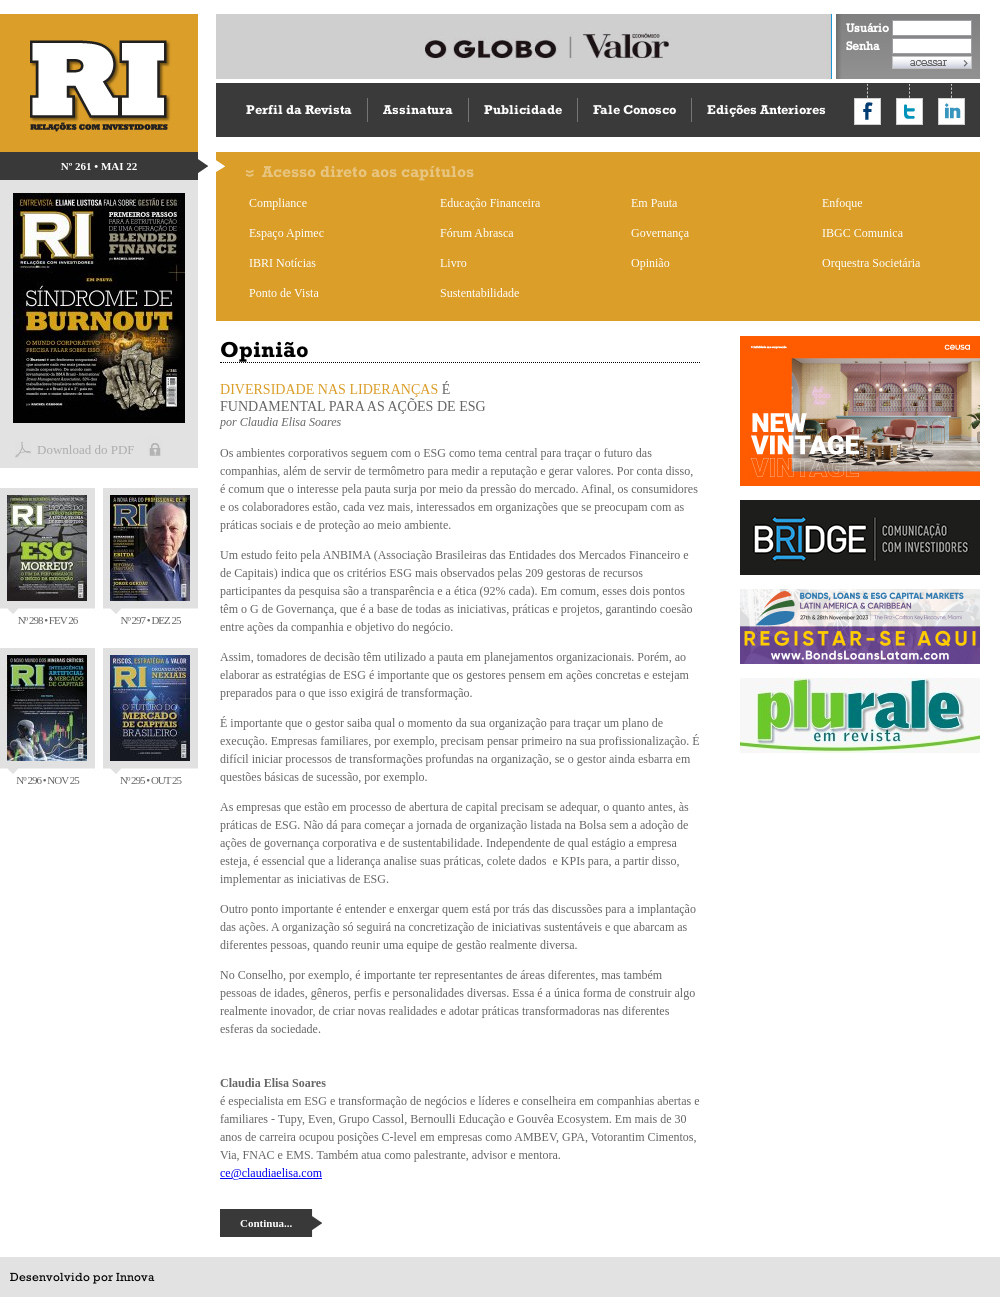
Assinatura (418, 109)
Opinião (650, 263)
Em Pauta (654, 203)
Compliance (278, 203)
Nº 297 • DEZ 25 (150, 560)
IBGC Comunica (862, 233)
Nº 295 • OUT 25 (150, 720)
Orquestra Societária (871, 263)
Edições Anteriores (766, 109)
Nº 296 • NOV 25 (47, 720)
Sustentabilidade (479, 293)
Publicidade (523, 109)
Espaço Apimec (286, 233)
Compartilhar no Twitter (909, 111)
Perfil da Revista (299, 109)
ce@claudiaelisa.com (271, 1173)
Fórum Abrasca (477, 233)
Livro (453, 263)
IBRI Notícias (282, 263)
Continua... (266, 1223)
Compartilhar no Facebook (867, 111)
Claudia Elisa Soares (291, 422)
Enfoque (842, 203)
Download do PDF (86, 449)
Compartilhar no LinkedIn (951, 111)
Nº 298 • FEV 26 (47, 560)
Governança (660, 233)
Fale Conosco (634, 109)
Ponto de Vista (284, 293)
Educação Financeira (490, 203)
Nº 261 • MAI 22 (99, 166)
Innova (135, 1277)
